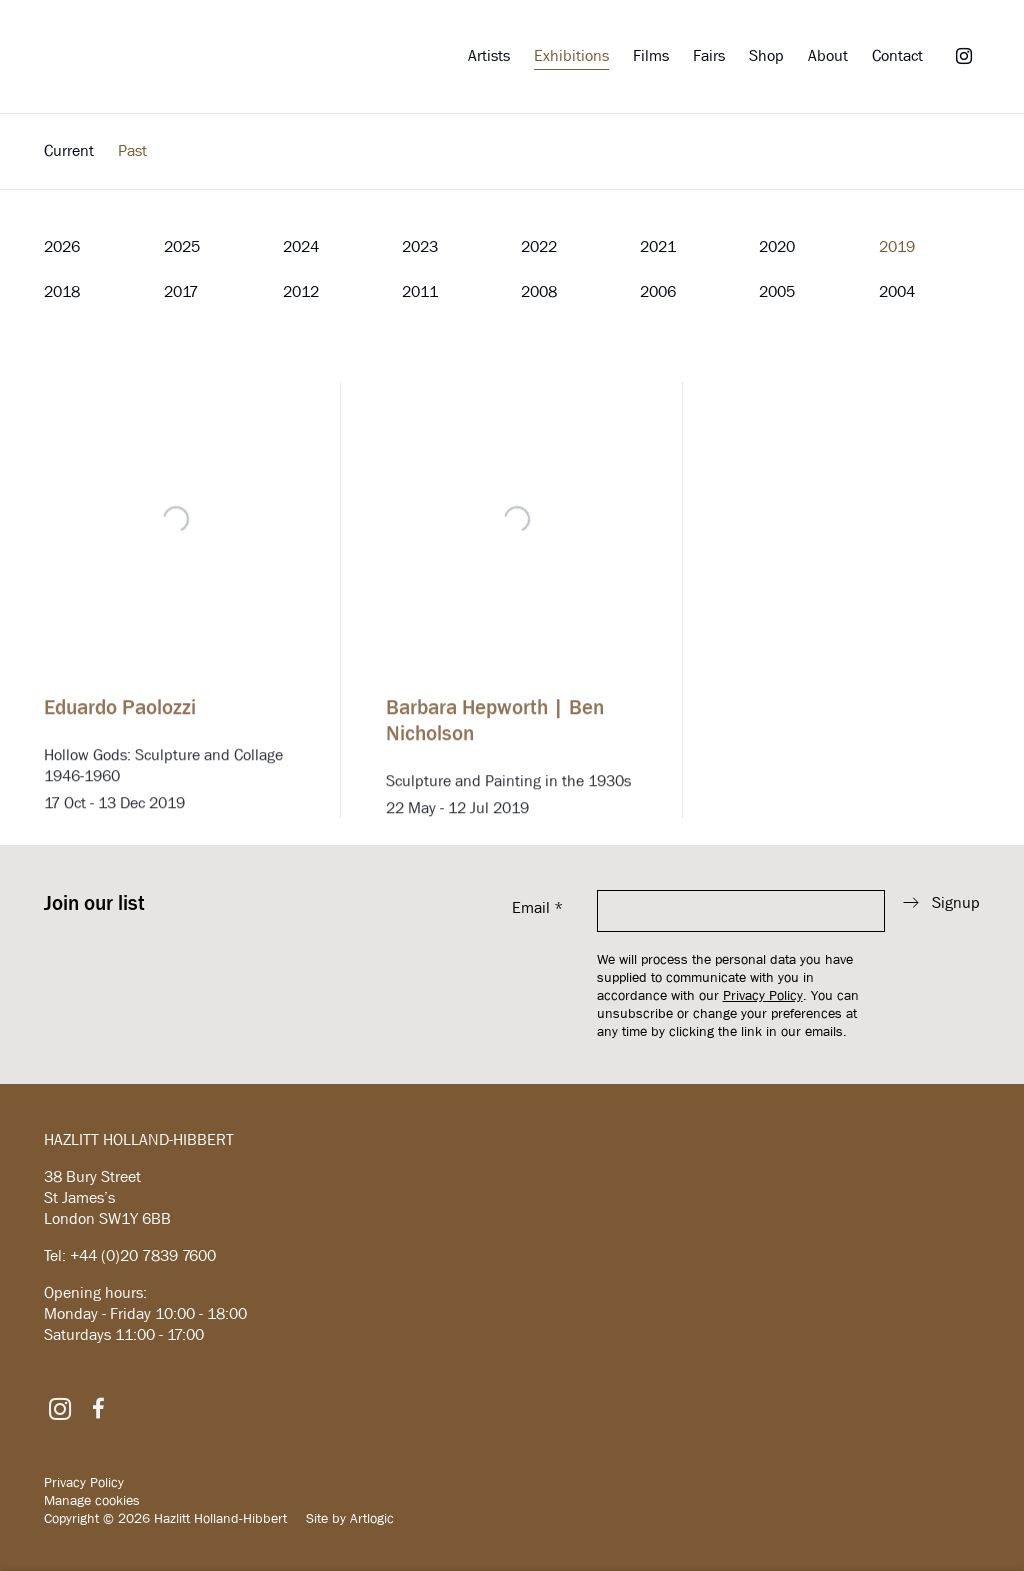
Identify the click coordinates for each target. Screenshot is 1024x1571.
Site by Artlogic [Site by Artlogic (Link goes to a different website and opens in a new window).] (350, 1518)
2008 (539, 291)
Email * (537, 907)
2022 (539, 246)
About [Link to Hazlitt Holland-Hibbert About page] (828, 55)
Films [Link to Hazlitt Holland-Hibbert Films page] (651, 55)
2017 (181, 291)
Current (69, 150)
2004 (897, 291)
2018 (62, 291)
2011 (420, 291)
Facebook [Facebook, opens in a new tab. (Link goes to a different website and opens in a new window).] (98, 1409)
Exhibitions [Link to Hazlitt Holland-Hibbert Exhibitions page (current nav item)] (571, 55)
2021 (658, 246)
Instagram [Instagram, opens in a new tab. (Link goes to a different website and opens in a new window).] (964, 57)
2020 (777, 246)
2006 (658, 291)
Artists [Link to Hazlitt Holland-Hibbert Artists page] (489, 55)
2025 (182, 246)
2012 (301, 291)
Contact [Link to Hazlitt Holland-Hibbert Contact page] (897, 55)
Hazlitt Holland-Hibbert (174, 56)
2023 (420, 246)
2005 (777, 291)
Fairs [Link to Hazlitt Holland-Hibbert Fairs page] (709, 55)
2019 (897, 246)
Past (132, 150)
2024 (301, 246)
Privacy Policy (763, 995)
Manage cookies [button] (92, 1500)
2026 (62, 246)
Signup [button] (956, 902)
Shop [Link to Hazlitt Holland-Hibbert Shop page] (766, 55)
